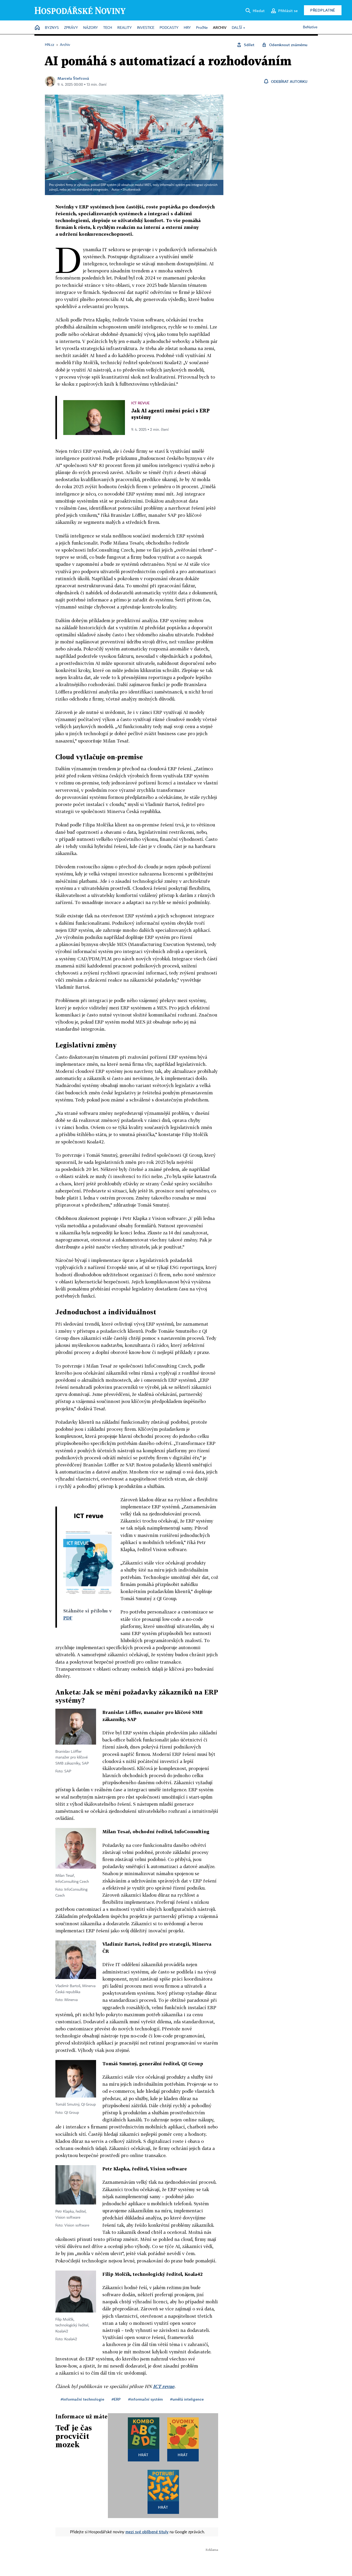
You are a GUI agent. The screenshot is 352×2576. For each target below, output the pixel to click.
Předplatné (322, 10)
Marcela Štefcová (73, 78)
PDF (67, 1618)
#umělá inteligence (187, 2399)
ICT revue (163, 2386)
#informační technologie (82, 2399)
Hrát (143, 2455)
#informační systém (145, 2399)
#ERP (116, 2399)
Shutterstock (131, 189)
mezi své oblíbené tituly (147, 2531)
